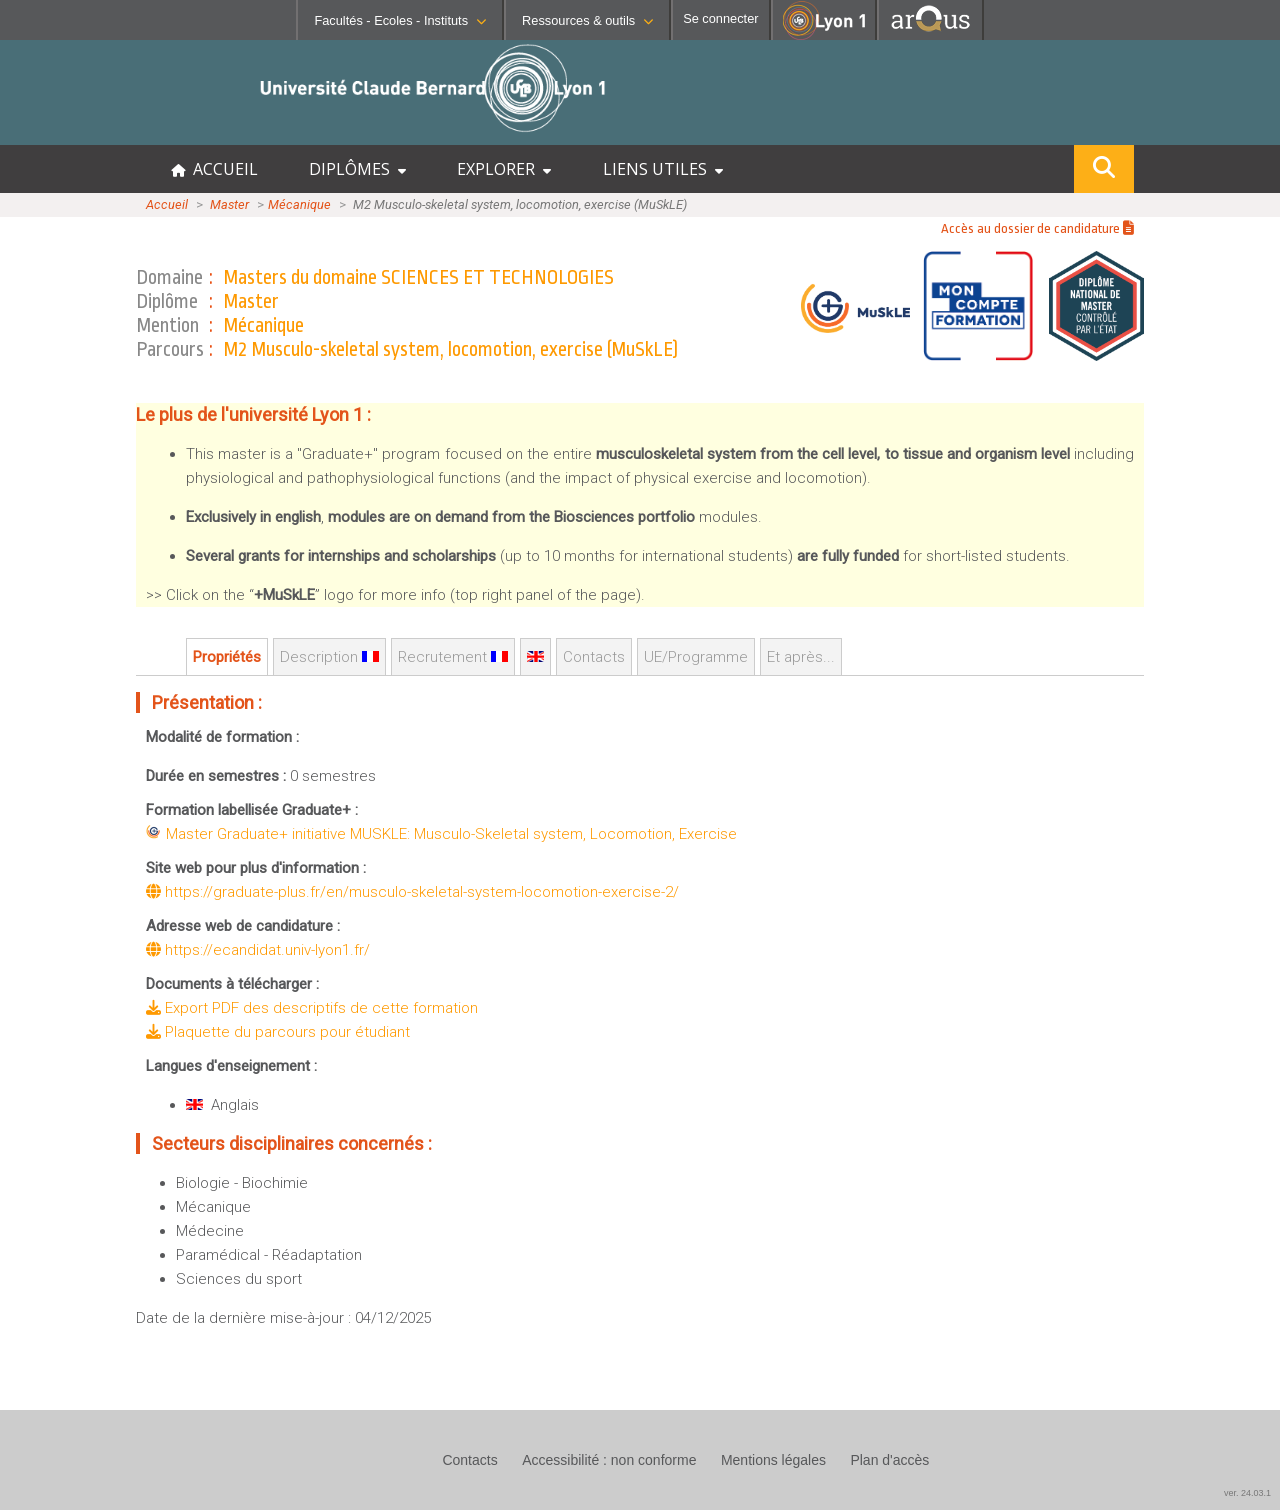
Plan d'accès (889, 1460)
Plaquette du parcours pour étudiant (278, 1032)
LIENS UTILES (663, 169)
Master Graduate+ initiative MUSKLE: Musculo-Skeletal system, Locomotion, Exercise (451, 834)
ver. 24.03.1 (1247, 1493)
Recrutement (453, 657)
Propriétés (227, 657)
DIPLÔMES (357, 169)
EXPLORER (504, 169)
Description (329, 657)
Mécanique (299, 204)
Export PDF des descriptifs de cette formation (312, 1008)
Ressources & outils (587, 20)
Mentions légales (773, 1460)
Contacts (594, 657)
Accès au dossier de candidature (1037, 228)
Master (229, 204)
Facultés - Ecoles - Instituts (400, 20)
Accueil (167, 204)
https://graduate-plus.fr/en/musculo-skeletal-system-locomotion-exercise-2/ (412, 892)
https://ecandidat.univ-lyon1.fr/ (258, 950)
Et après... (801, 657)
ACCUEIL (214, 169)
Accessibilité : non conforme (609, 1460)
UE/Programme (696, 657)
